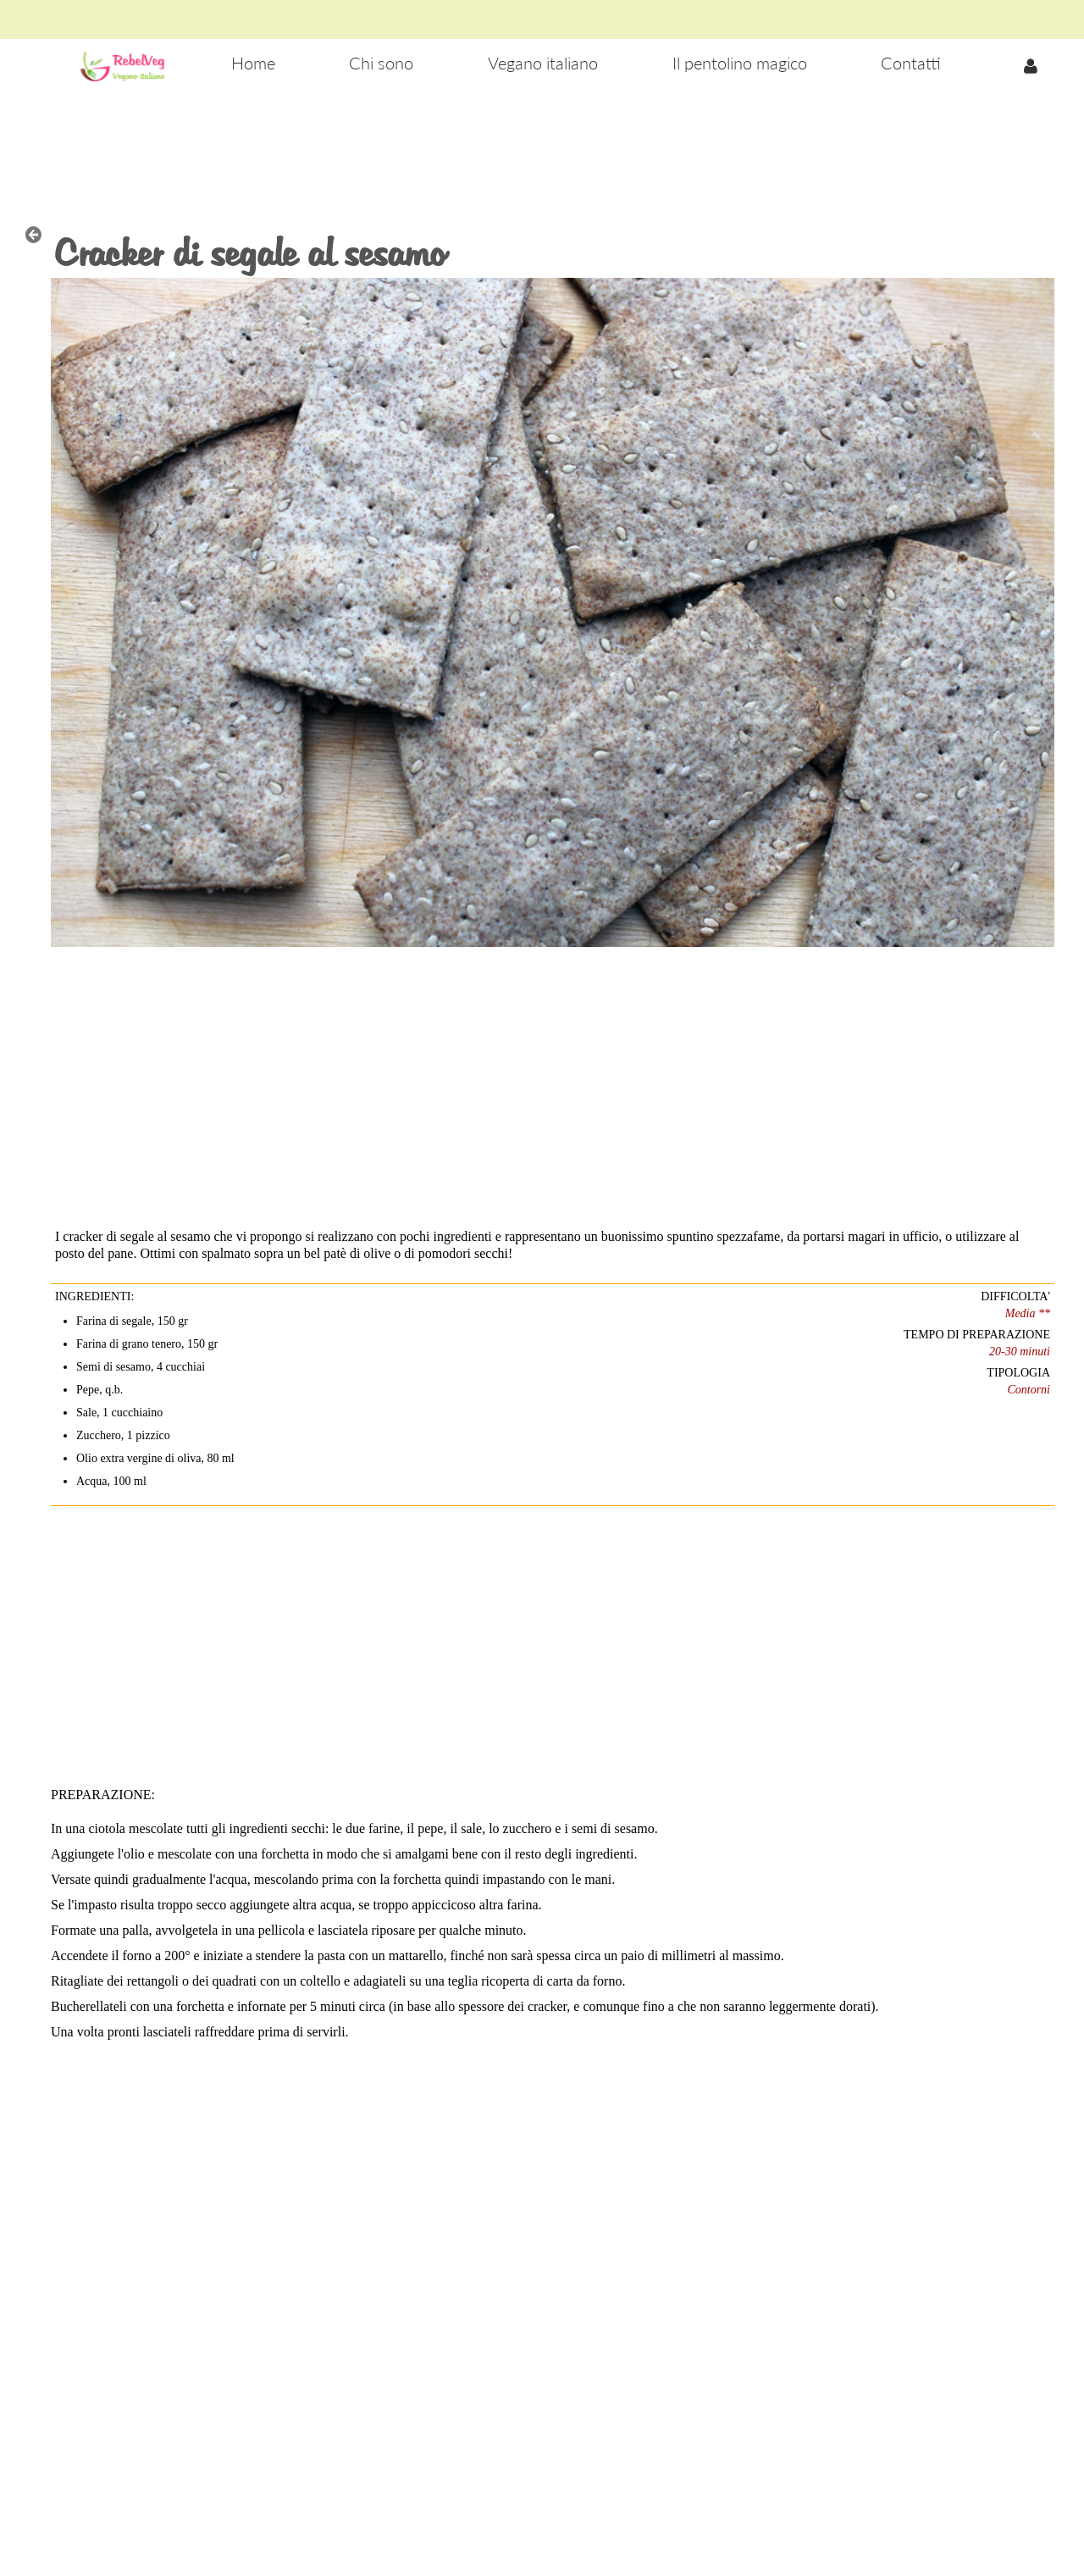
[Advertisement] (542, 145)
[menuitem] (253, 64)
